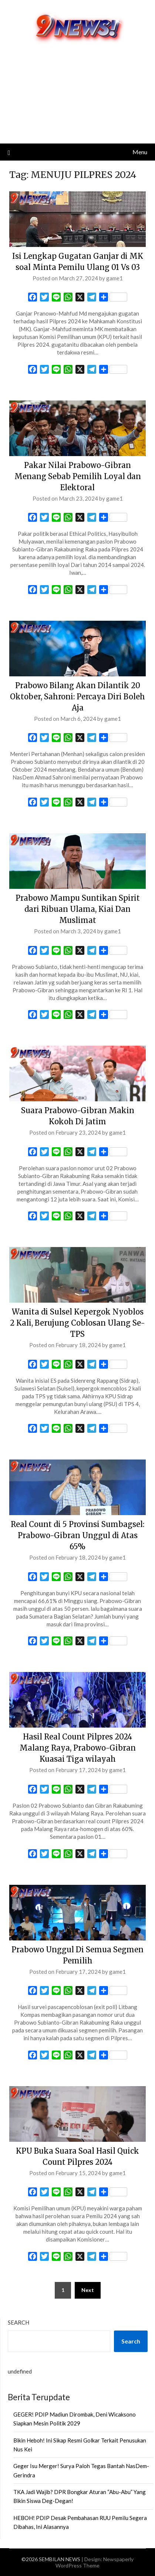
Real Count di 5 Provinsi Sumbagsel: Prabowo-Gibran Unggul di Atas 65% (77, 1535)
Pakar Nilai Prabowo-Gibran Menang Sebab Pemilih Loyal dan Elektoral (77, 476)
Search (18, 2322)
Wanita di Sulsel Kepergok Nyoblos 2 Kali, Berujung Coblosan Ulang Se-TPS (77, 1323)
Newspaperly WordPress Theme (94, 2562)
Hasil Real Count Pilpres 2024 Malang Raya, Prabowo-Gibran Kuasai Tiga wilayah (78, 1748)
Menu (139, 151)
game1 (114, 278)
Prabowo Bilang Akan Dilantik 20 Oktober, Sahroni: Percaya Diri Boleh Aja (77, 696)
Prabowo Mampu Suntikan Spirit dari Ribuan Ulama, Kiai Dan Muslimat (78, 909)
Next (87, 2290)
